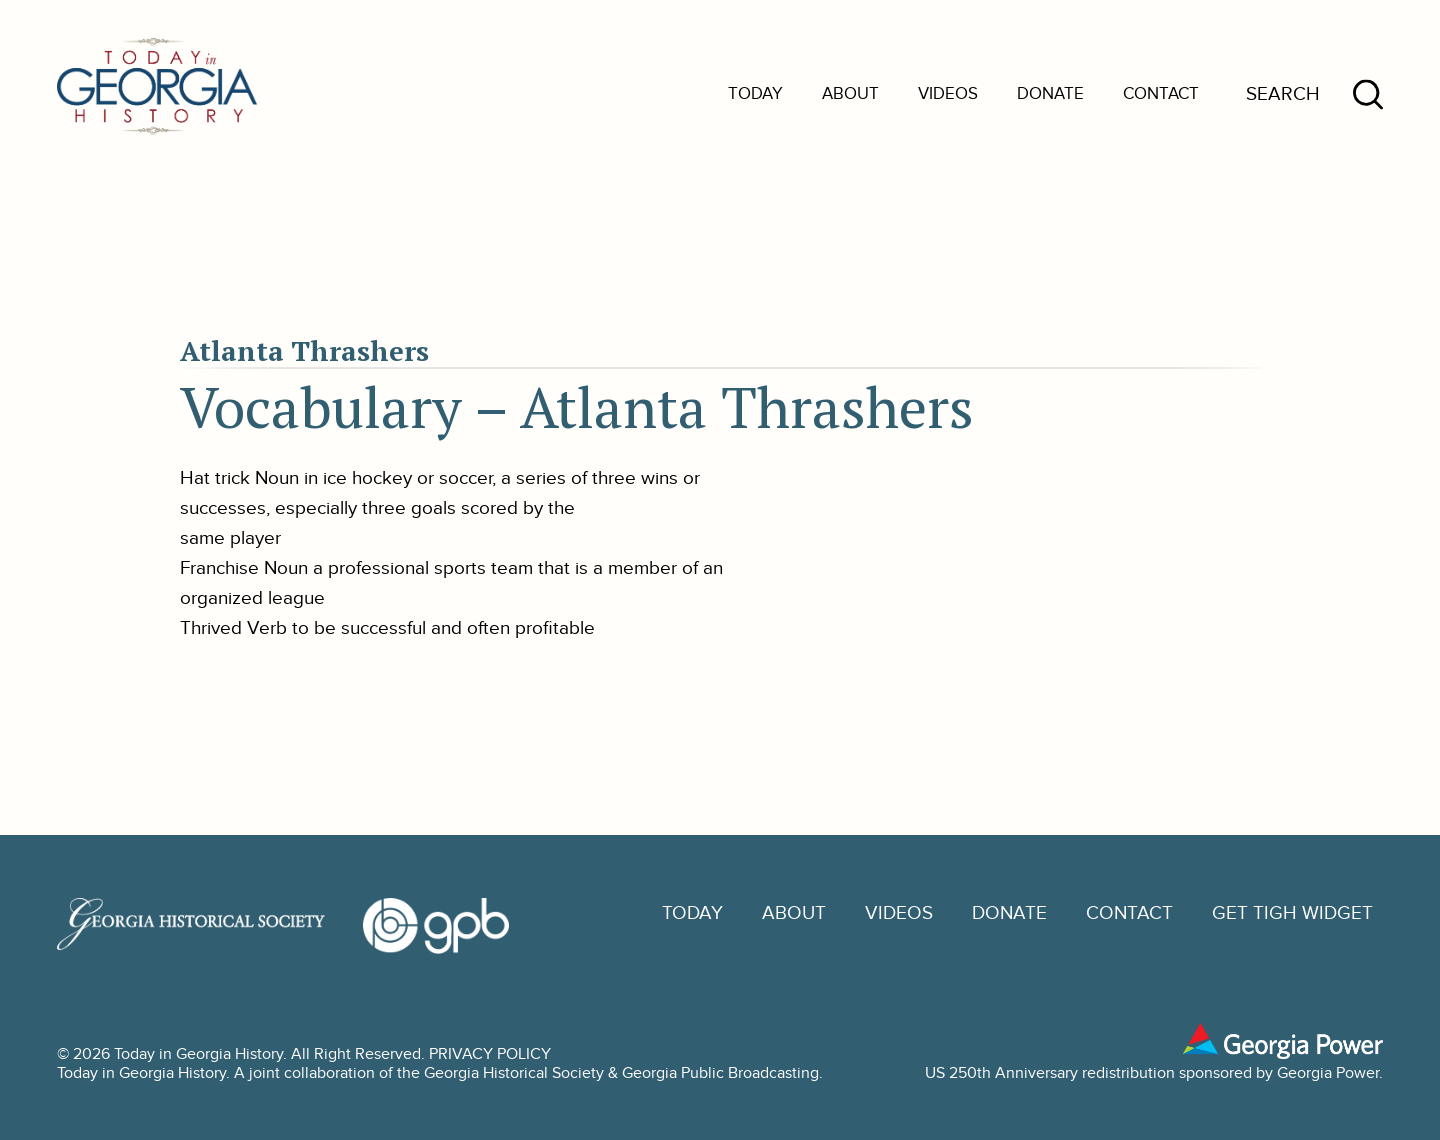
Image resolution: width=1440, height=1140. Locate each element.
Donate (1050, 93)
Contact (1161, 93)
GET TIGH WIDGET (1292, 913)
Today (755, 93)
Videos (948, 93)
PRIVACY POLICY (490, 1054)
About (850, 93)
